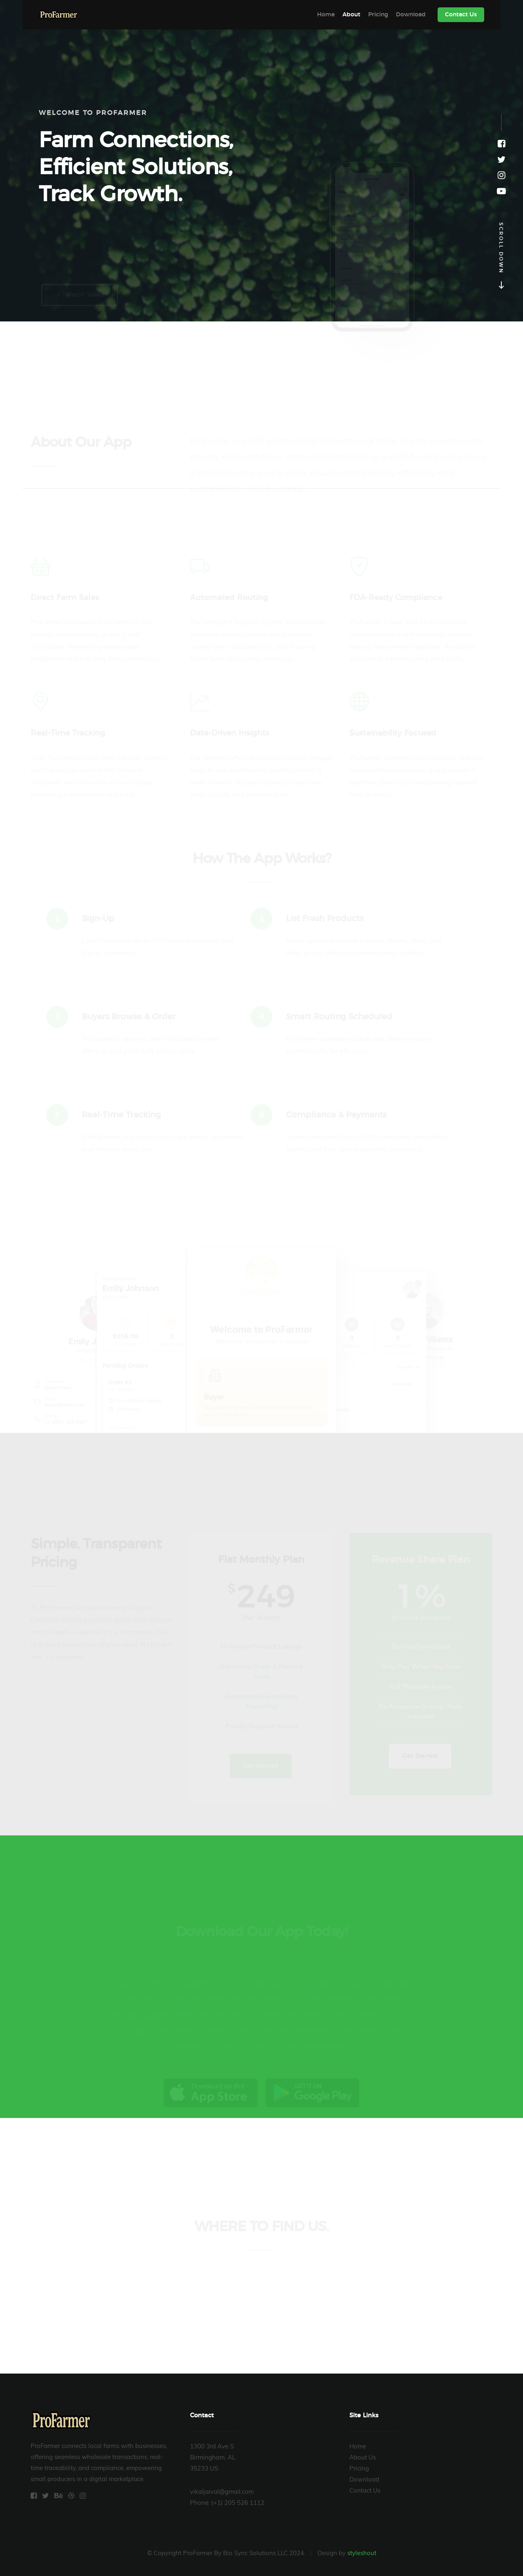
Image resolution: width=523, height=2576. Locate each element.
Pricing (378, 15)
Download (411, 15)
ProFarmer (58, 14)
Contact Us (461, 15)
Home (326, 15)
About (351, 15)
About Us (362, 2458)
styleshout (361, 2553)
